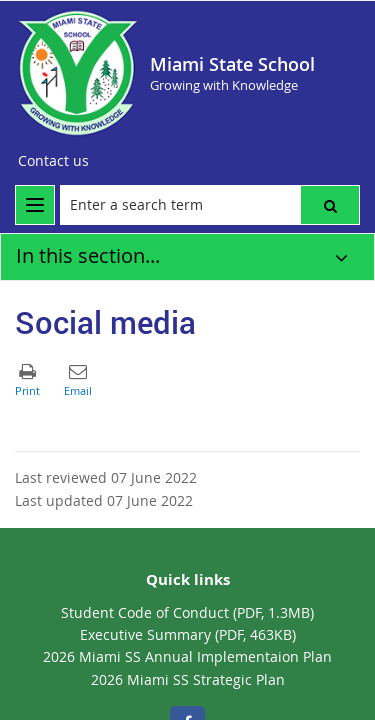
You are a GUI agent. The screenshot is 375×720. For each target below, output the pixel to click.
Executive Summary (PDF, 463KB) (188, 634)
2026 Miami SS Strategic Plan (188, 679)
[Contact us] (53, 161)
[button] (330, 205)
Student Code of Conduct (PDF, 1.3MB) (187, 612)
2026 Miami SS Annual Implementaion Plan (187, 656)
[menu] (35, 205)
